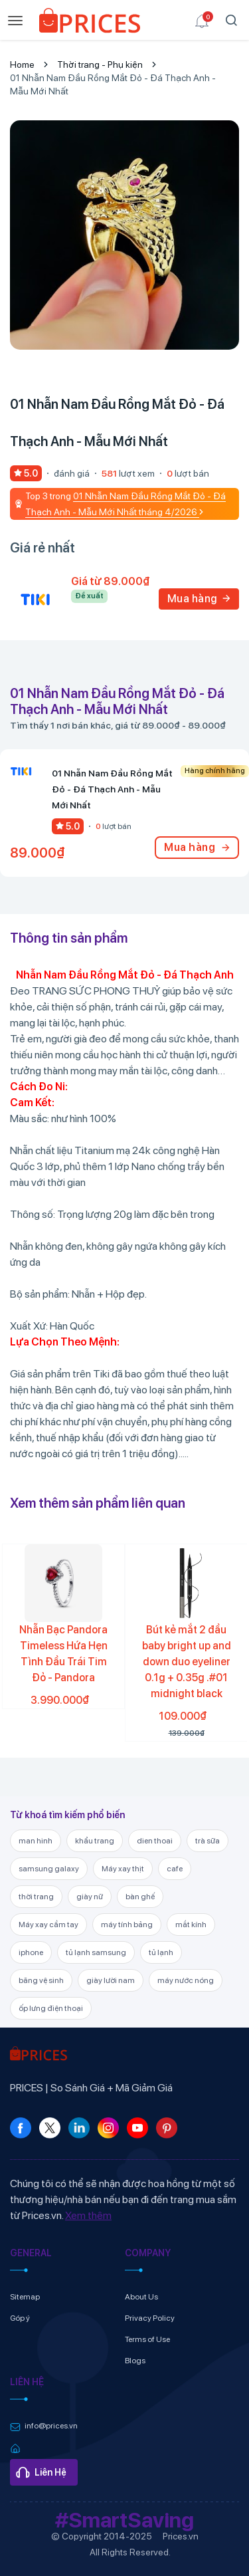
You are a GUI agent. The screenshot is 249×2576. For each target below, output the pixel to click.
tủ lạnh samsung (96, 1952)
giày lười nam (110, 1980)
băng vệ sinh (41, 1980)
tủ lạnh (161, 1952)
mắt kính (191, 1924)
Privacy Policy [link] (150, 2318)
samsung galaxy (49, 1868)
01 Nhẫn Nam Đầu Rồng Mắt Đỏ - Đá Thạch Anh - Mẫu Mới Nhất (113, 84)
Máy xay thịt (123, 1868)
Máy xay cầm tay (48, 1924)
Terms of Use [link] (147, 2339)
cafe (175, 1868)
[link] (89, 23)
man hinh (35, 1840)
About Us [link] (141, 2296)
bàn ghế (140, 1896)
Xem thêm (88, 2215)
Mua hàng (199, 598)
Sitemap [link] (25, 2296)
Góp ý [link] (20, 2318)
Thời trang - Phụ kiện (100, 64)
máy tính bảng (127, 1924)
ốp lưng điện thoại (51, 2008)
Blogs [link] (135, 2360)
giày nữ (89, 1896)
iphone (31, 1952)
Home (22, 64)
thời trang (36, 1896)
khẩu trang (94, 1840)
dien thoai (155, 1840)
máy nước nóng (185, 1980)
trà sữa (207, 1840)
